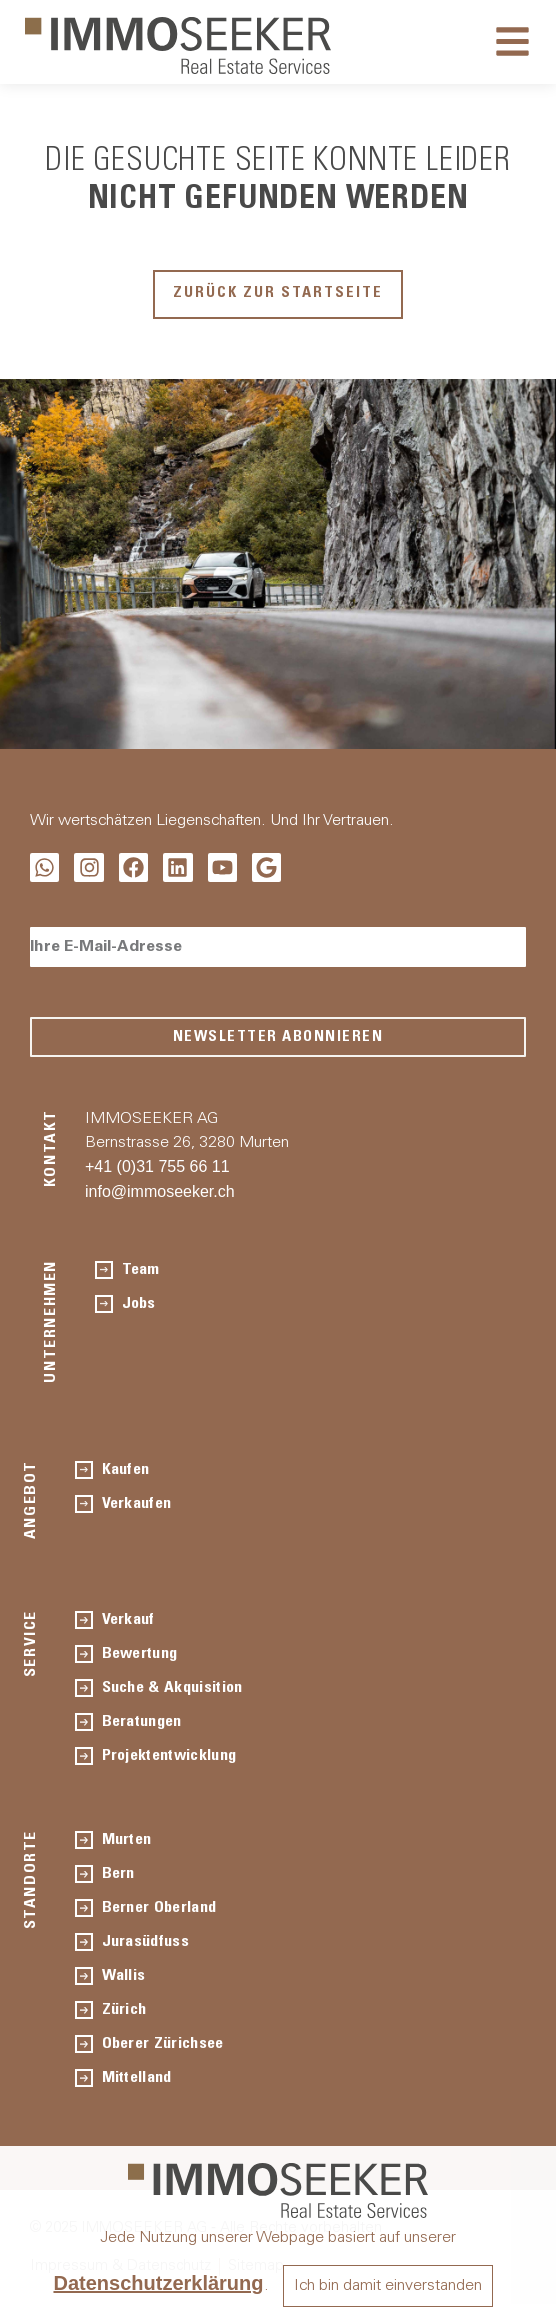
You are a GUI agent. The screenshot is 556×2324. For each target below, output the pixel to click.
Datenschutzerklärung (158, 2283)
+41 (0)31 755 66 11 (157, 1166)
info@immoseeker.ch (160, 1191)
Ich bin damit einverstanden (388, 2286)
